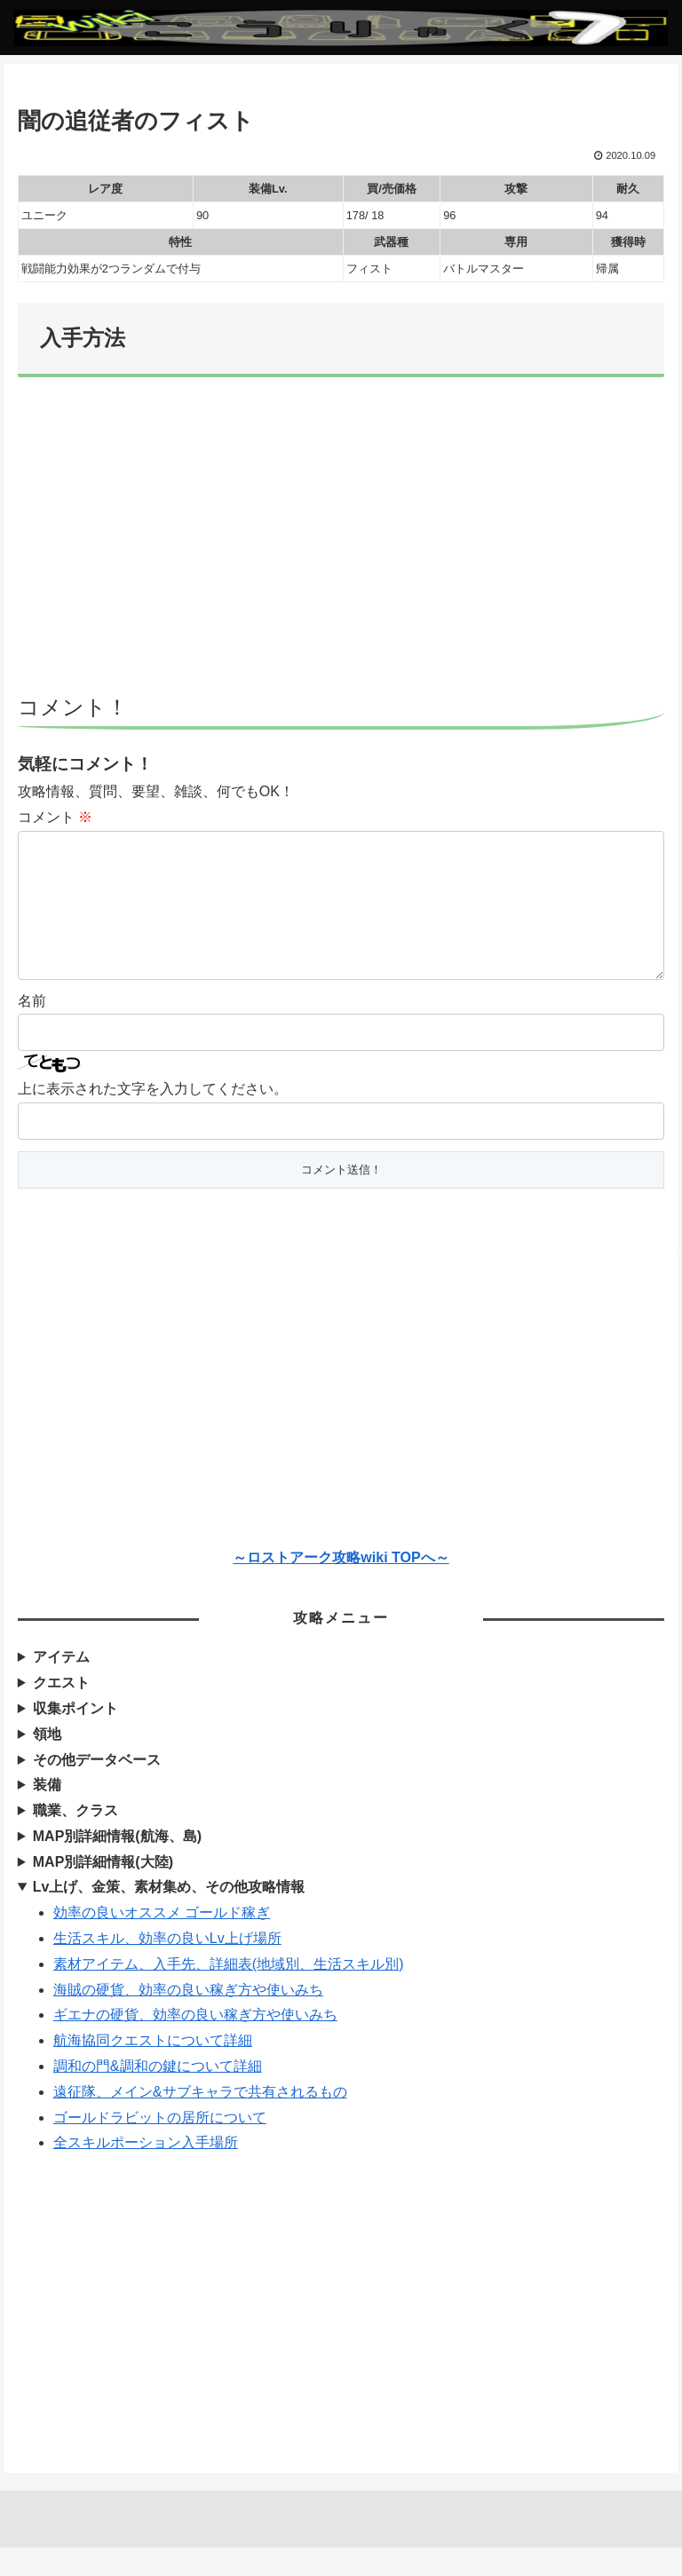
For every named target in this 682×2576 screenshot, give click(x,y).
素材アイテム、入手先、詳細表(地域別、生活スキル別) (228, 1992)
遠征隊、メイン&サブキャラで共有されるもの (200, 2120)
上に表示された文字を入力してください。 (153, 1117)
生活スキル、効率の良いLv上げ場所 (167, 1966)
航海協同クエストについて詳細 (152, 2068)
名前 (32, 1029)
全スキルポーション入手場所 (145, 2170)
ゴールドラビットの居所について (159, 2145)
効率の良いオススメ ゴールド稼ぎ (161, 1940)
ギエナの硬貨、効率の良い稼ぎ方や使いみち (195, 2043)
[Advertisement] (341, 544)
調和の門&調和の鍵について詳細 (157, 2094)
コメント (55, 817)
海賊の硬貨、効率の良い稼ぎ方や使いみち (188, 2018)
